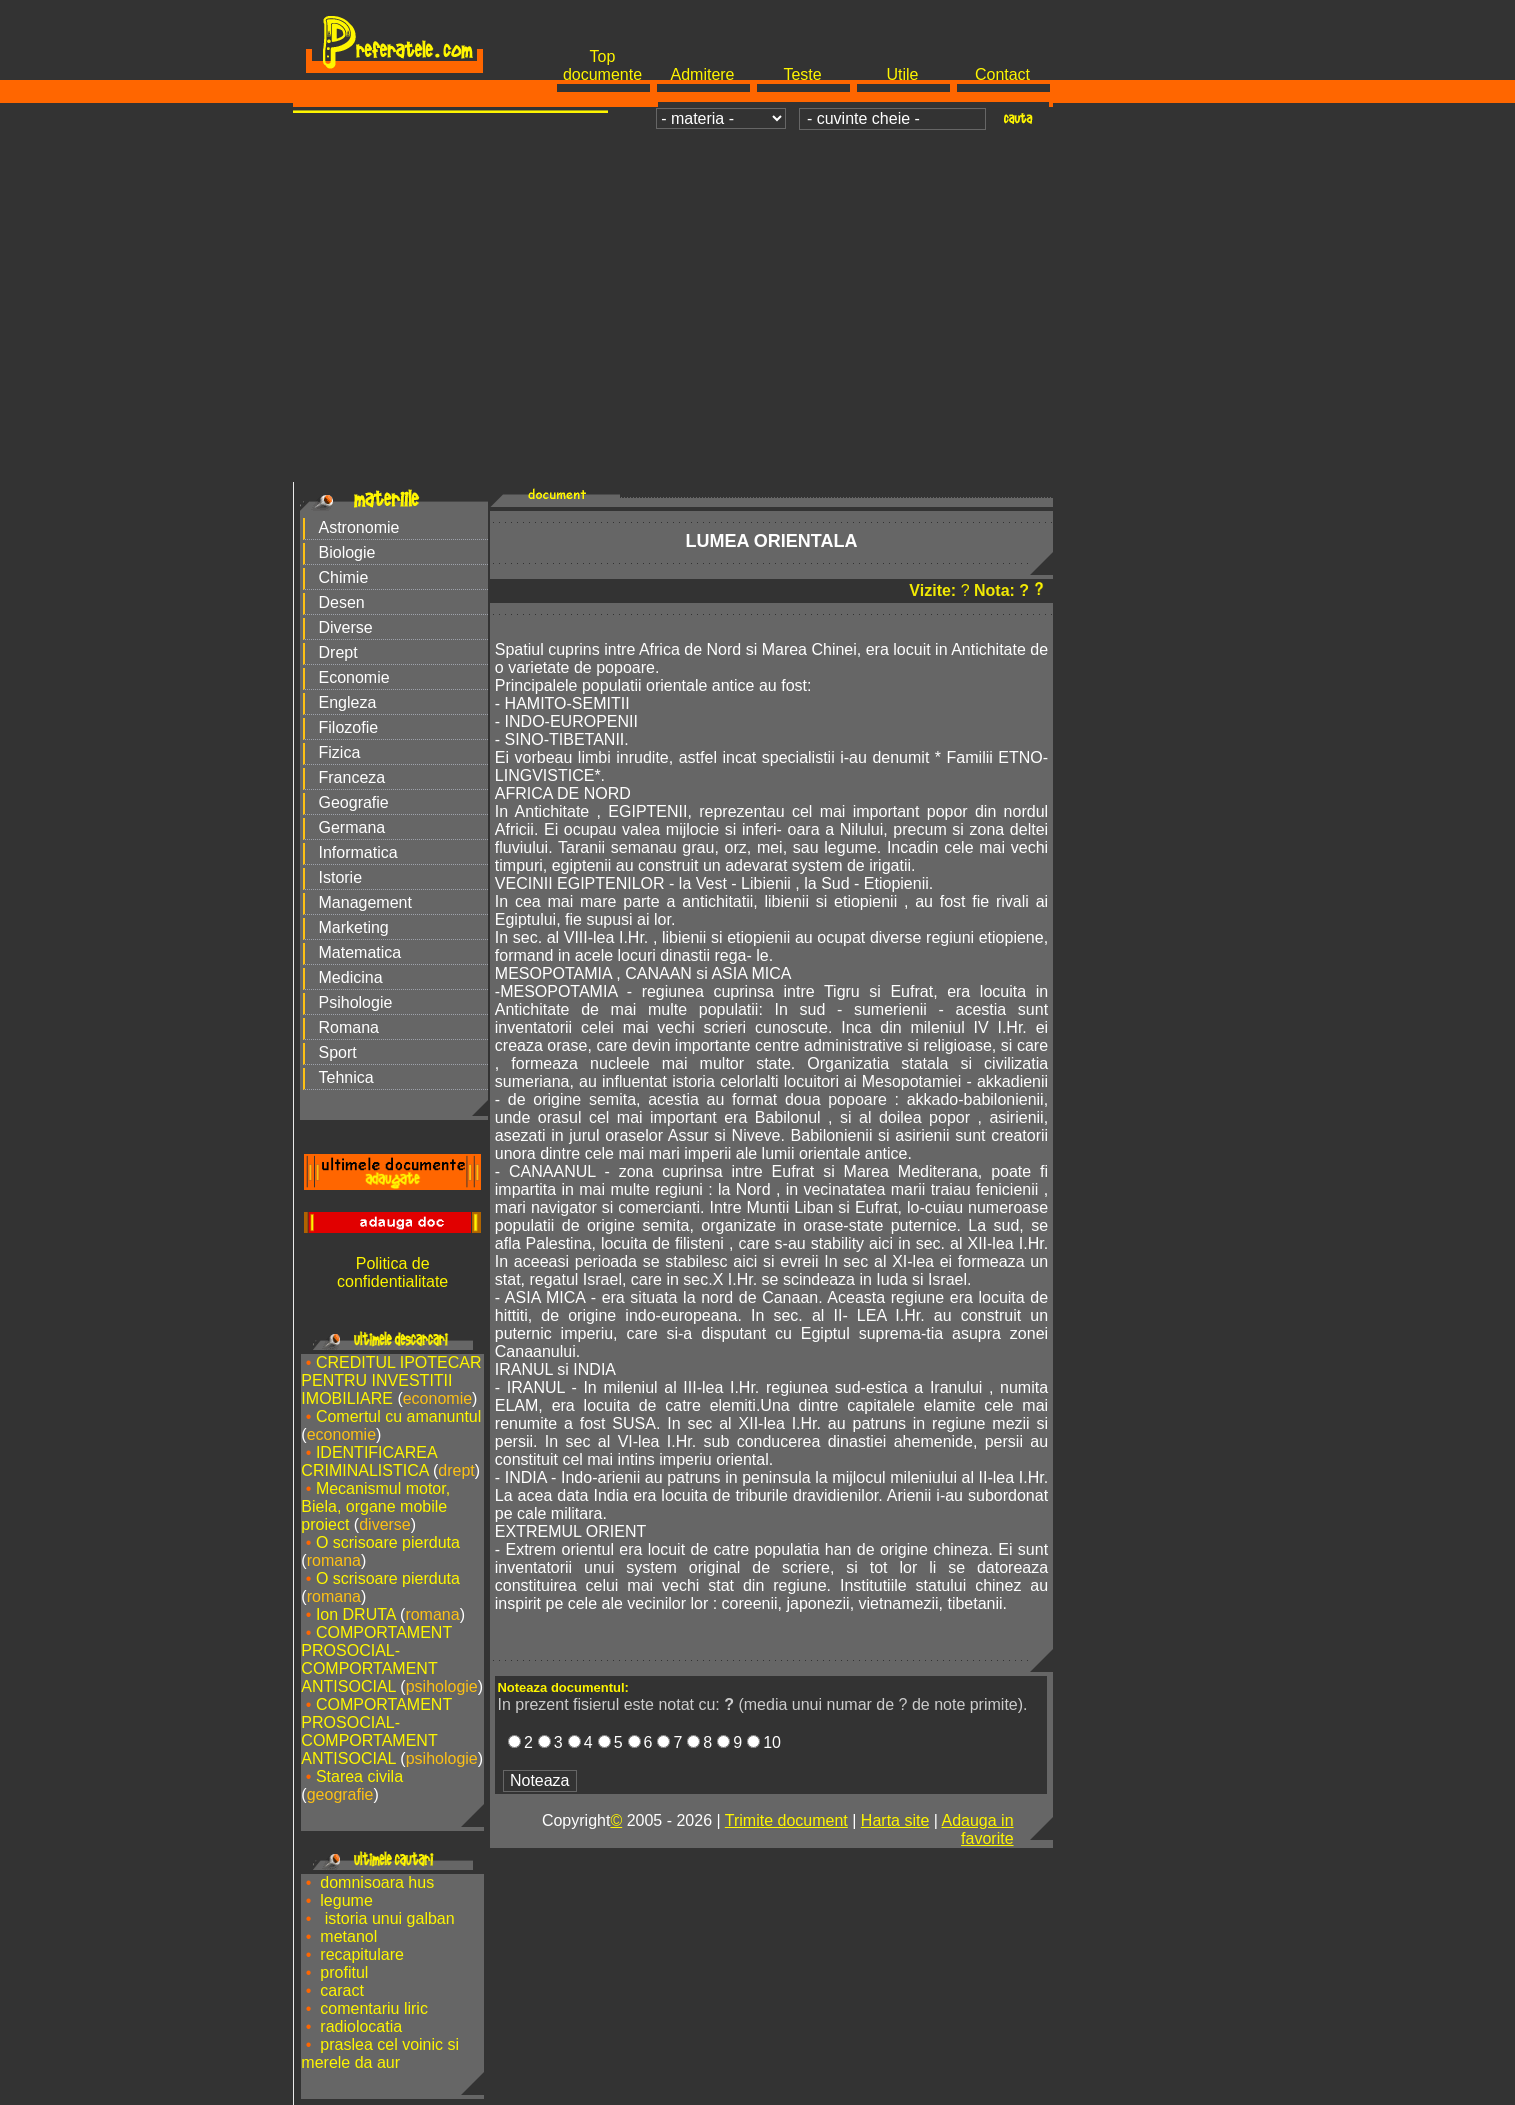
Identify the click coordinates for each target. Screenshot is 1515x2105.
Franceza (352, 777)
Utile (902, 74)
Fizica (340, 752)
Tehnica (346, 1077)
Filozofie (349, 727)
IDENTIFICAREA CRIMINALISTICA (368, 1461)
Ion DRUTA (356, 1614)
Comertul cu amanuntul (398, 1416)
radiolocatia (361, 2026)
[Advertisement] (758, 286)
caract (342, 1990)
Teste (802, 74)
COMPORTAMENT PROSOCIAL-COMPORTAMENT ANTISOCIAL (376, 1659)
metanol (348, 1936)
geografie (340, 1794)
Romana (349, 1027)
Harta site (895, 1820)
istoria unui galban (387, 1918)
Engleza (348, 702)
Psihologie (356, 1002)
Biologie (347, 552)
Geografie (354, 802)
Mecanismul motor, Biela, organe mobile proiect (375, 1506)
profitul (344, 1972)
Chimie (344, 577)
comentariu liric (374, 2008)
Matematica (360, 952)
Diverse (346, 627)
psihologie (442, 1686)
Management (365, 902)
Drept (338, 652)
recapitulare (362, 1954)
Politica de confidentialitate (392, 1272)
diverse (385, 1524)
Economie (354, 677)
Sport (338, 1052)
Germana (352, 827)
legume (346, 1900)
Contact (1002, 74)
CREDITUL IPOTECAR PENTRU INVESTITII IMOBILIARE (391, 1380)
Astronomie (359, 527)
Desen (342, 602)
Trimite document (786, 1820)
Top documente (602, 65)
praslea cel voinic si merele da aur (380, 2053)
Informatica (358, 852)
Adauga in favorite (977, 1829)
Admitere (702, 74)
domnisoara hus (377, 1882)
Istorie (341, 877)
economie (437, 1398)
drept (456, 1470)
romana (334, 1560)
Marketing (354, 927)
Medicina (351, 977)
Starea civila (359, 1776)
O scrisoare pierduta (388, 1542)
